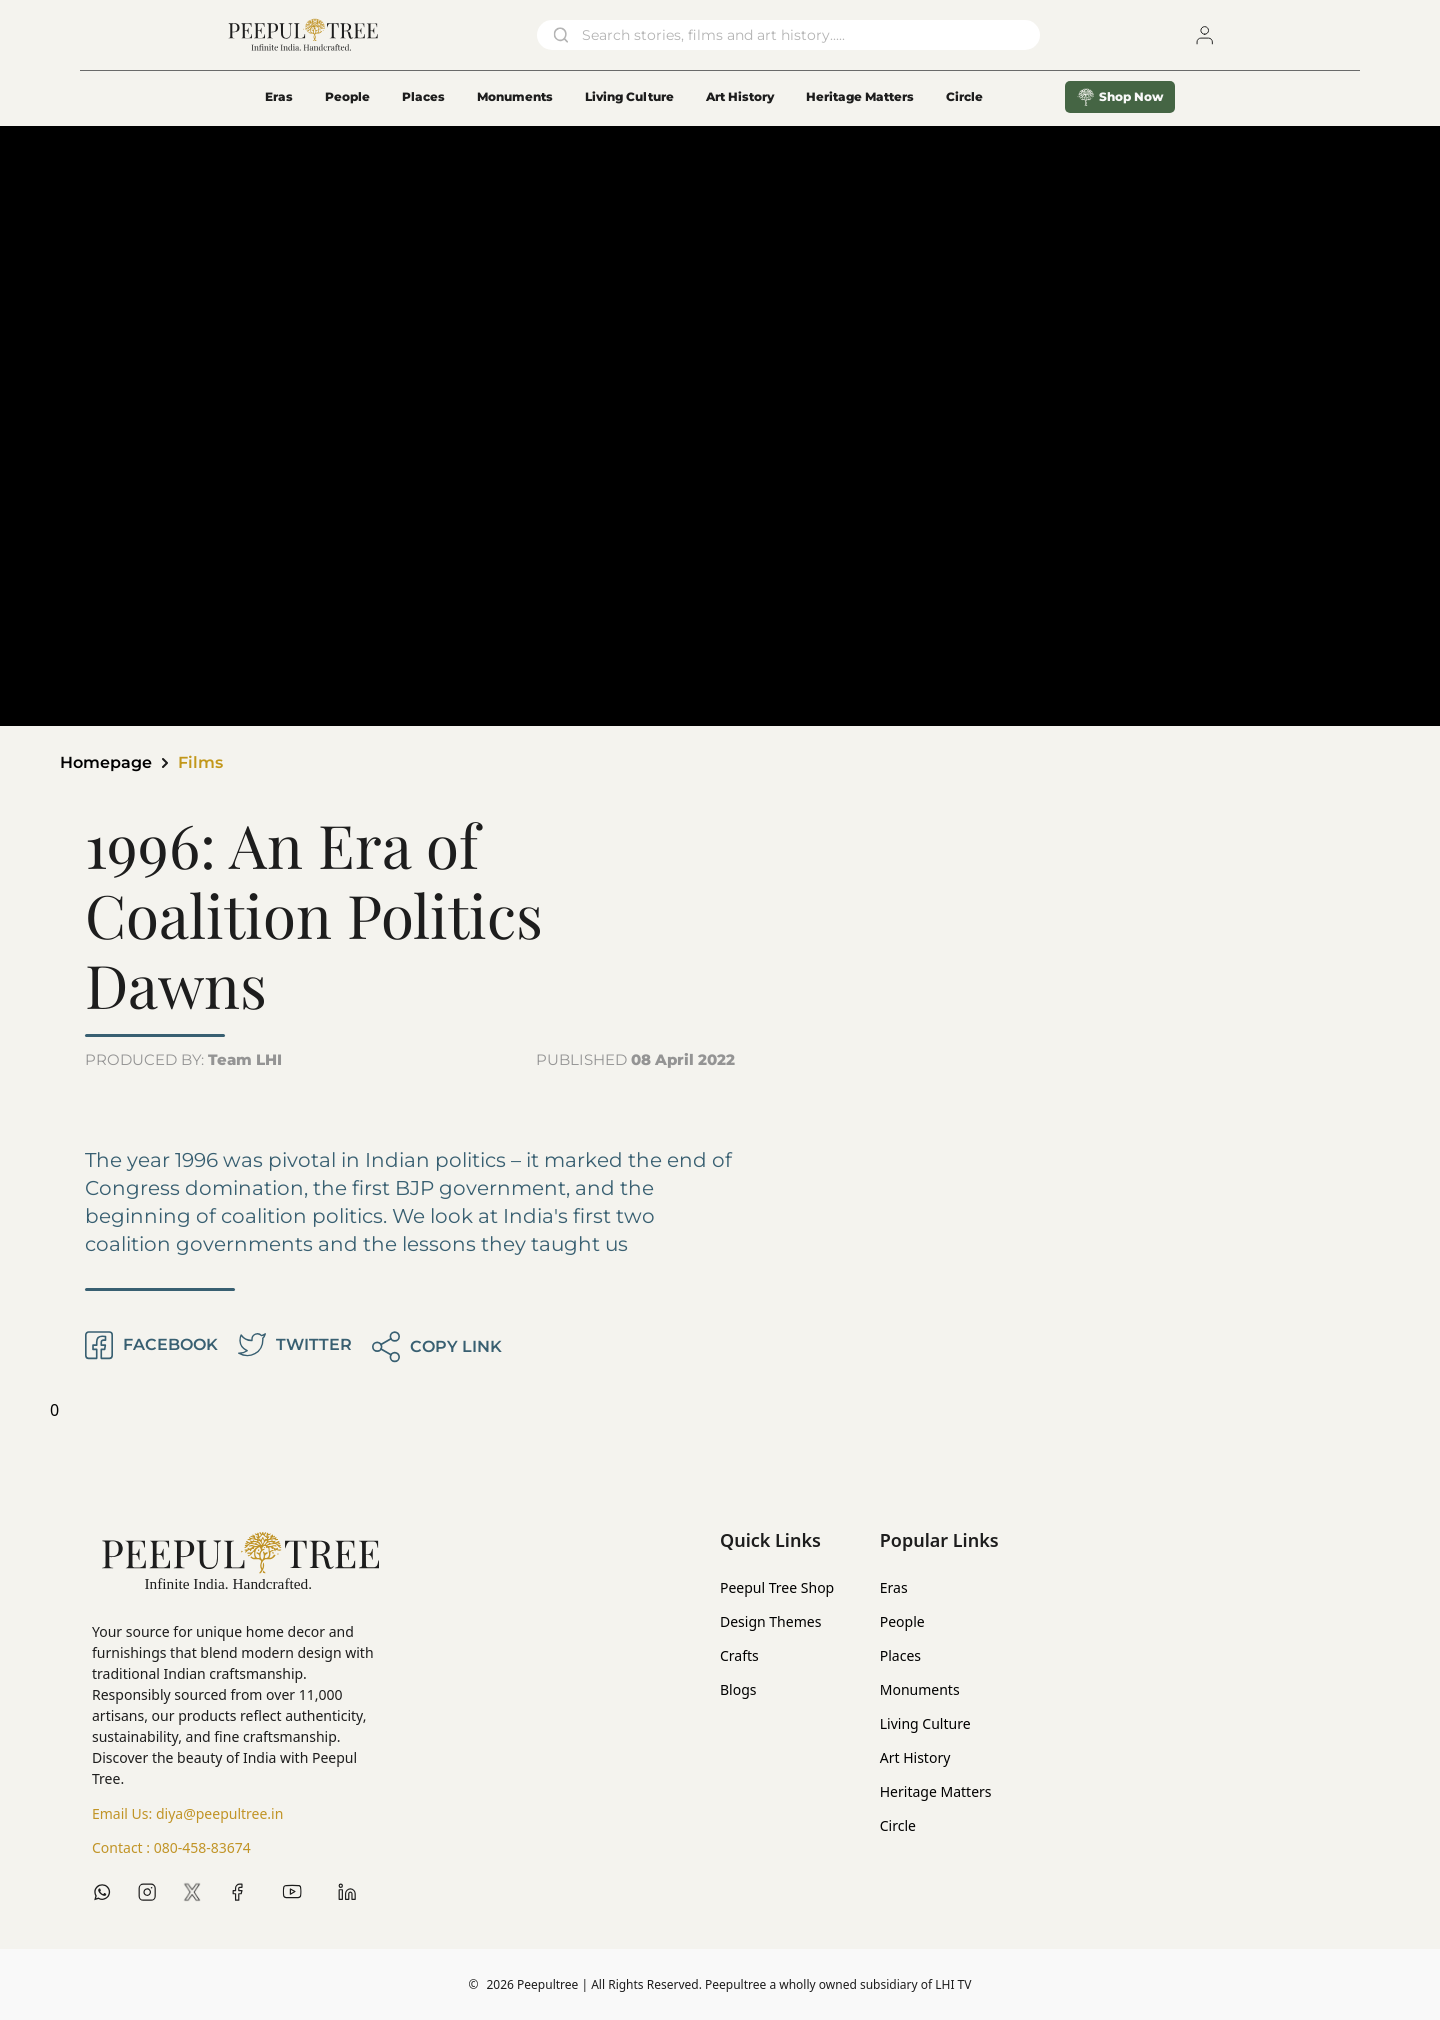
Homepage (106, 762)
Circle (898, 1825)
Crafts (739, 1655)
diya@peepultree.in (219, 1813)
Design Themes (770, 1621)
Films (200, 762)
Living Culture (629, 96)
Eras (279, 96)
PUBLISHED (635, 1059)
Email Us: (187, 1814)
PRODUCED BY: (183, 1059)
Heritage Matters (860, 96)
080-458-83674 (202, 1847)
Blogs (738, 1689)
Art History (740, 96)
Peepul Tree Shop (777, 1587)
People (347, 96)
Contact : (171, 1848)
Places (423, 96)
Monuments (515, 96)
